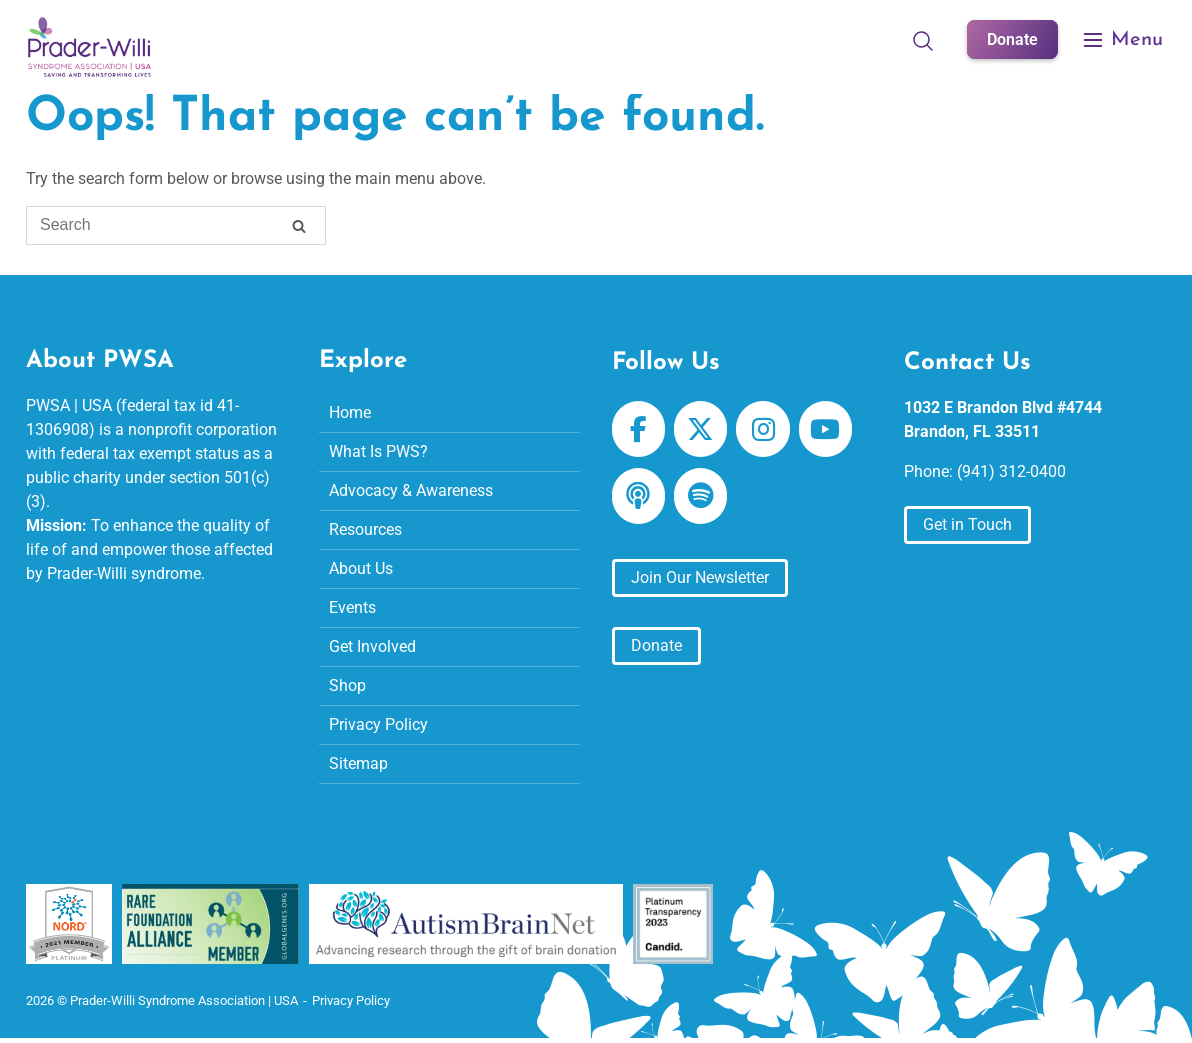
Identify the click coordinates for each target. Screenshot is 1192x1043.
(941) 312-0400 (1011, 471)
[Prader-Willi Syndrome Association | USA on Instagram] (762, 429)
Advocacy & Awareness (411, 490)
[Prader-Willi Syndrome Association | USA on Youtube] (825, 429)
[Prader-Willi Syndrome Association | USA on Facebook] (638, 429)
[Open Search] (923, 40)
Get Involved (372, 646)
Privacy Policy (378, 724)
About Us (361, 568)
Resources (365, 529)
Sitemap (358, 763)
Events (352, 607)
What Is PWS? (378, 451)
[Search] (299, 228)
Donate (1012, 39)
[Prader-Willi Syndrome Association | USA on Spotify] (700, 496)
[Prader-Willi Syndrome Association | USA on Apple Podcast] (638, 496)
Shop (347, 685)
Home (350, 412)
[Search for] (176, 225)
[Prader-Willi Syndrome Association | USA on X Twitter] (700, 429)
